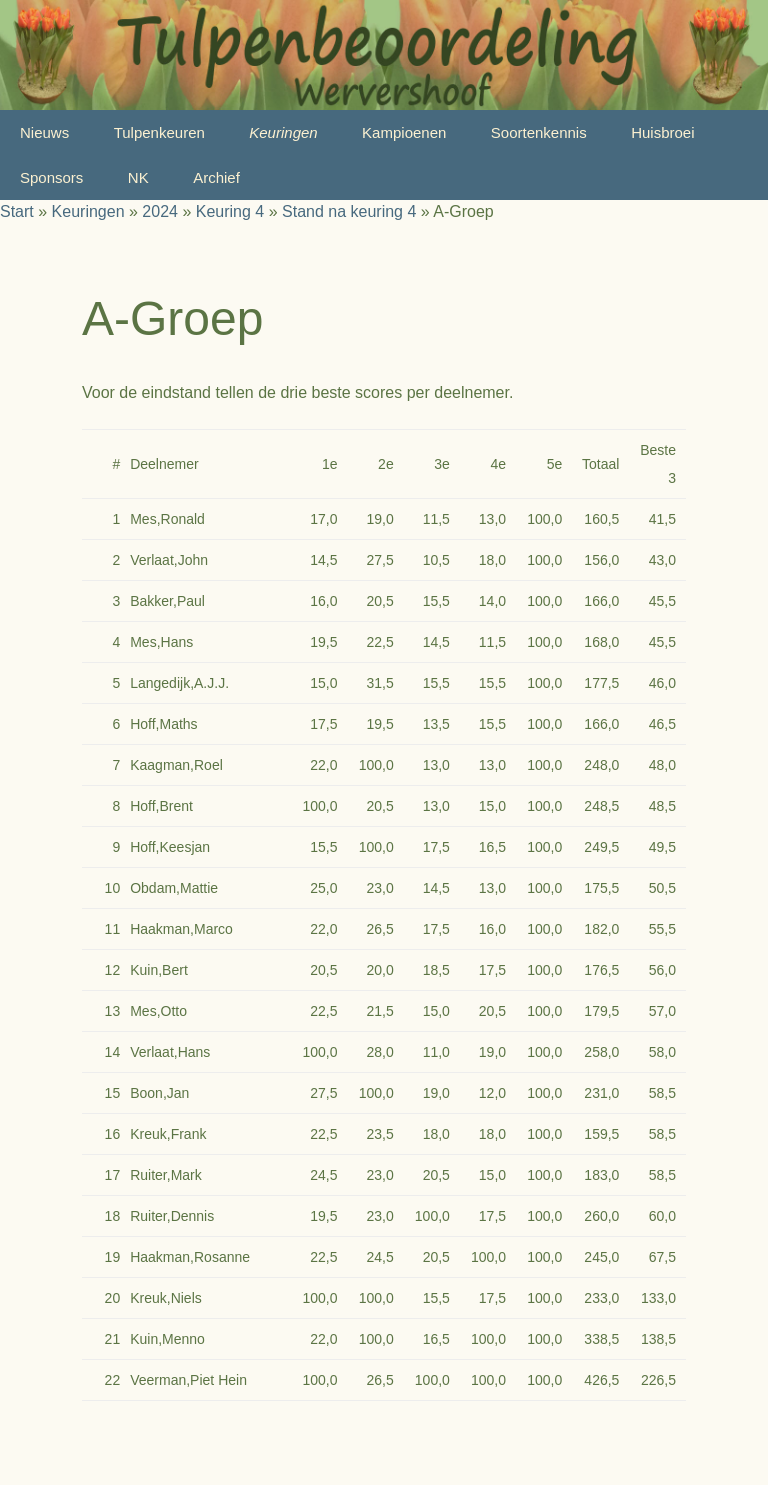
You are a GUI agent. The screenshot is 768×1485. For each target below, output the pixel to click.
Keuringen (283, 132)
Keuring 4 (230, 211)
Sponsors (51, 177)
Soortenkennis (539, 132)
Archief (216, 177)
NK (138, 177)
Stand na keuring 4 (349, 211)
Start (17, 211)
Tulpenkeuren (159, 132)
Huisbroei (662, 132)
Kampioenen (404, 132)
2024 (160, 211)
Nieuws (44, 132)
